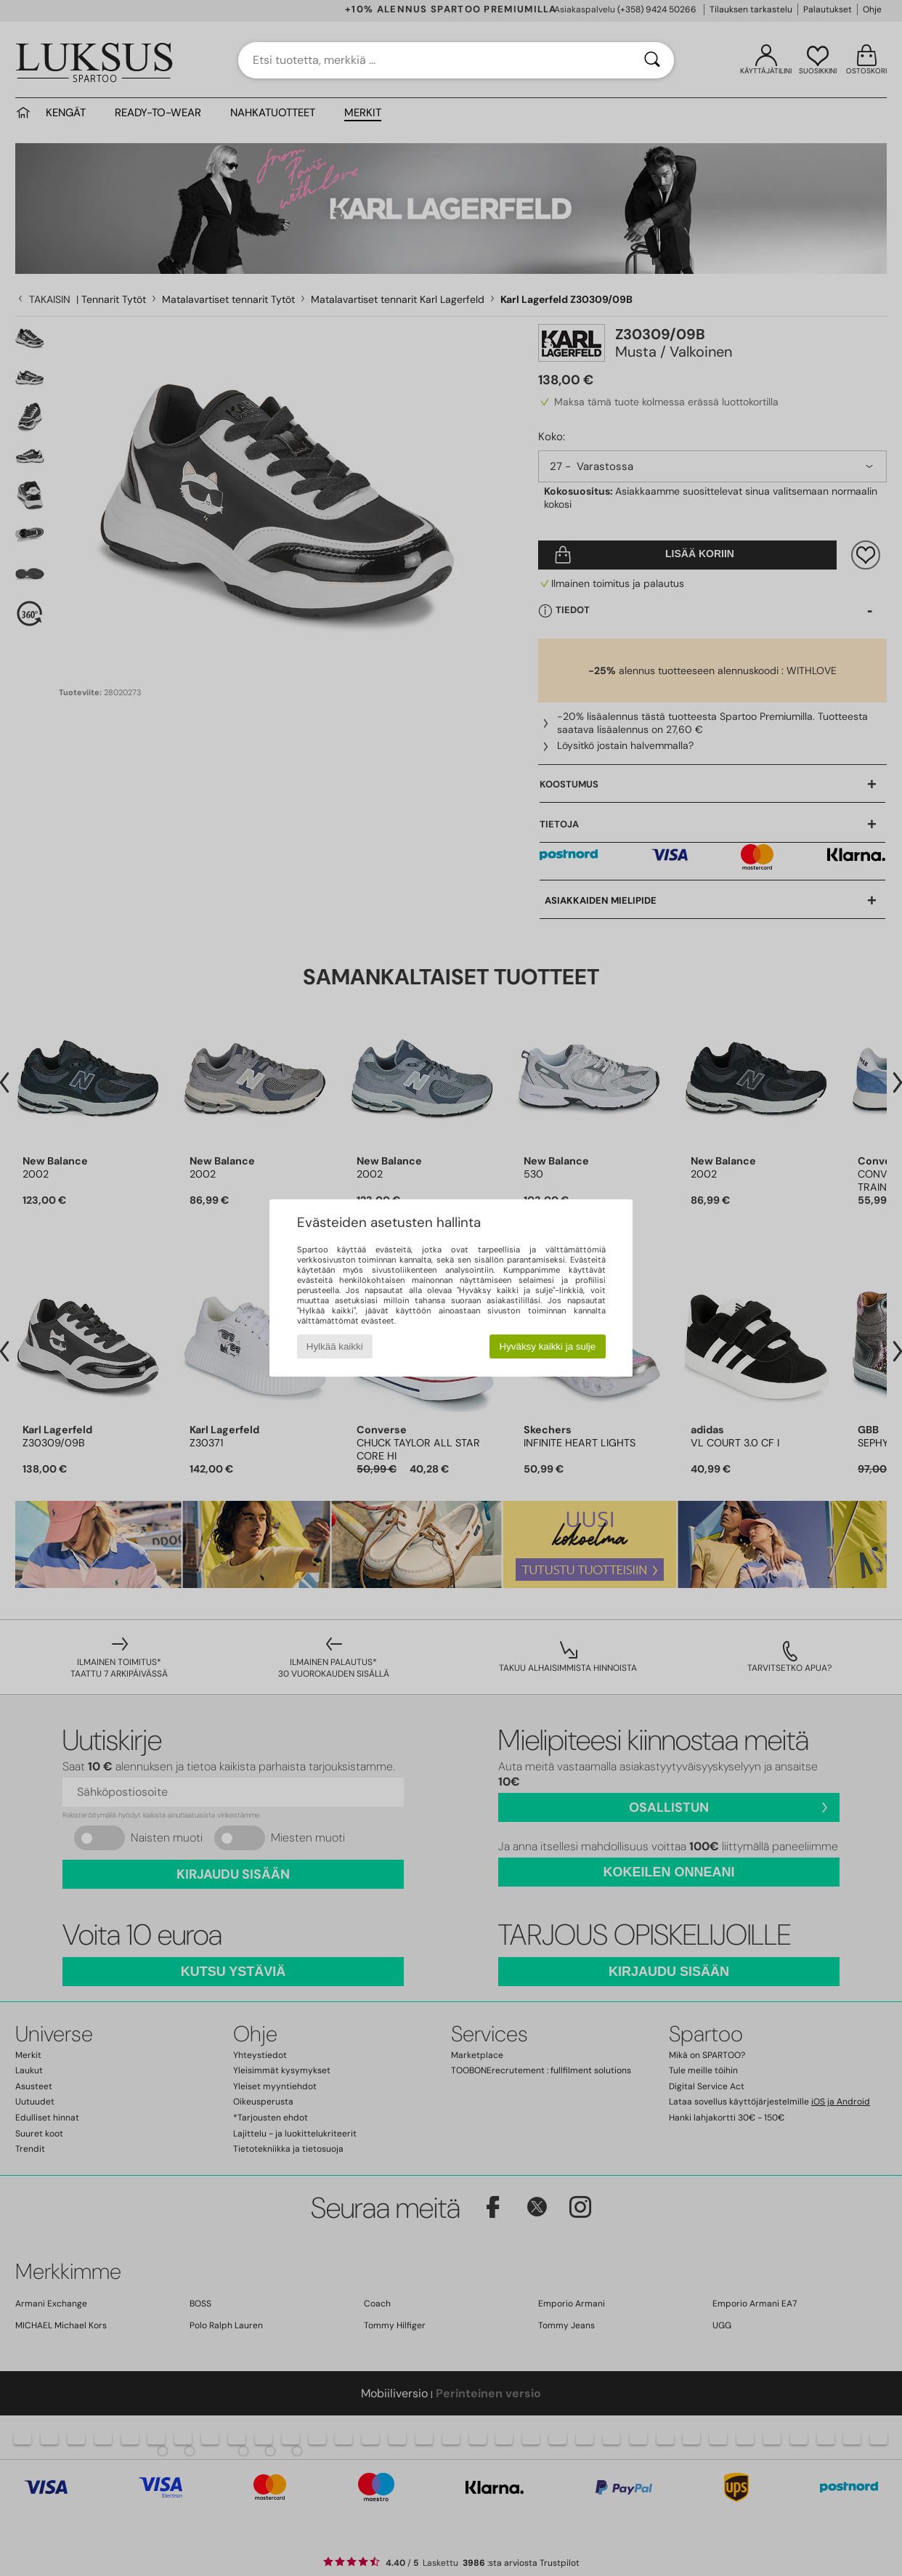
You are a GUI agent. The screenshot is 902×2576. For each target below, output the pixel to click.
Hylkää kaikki (334, 1346)
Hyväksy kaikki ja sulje (548, 1346)
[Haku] (652, 60)
